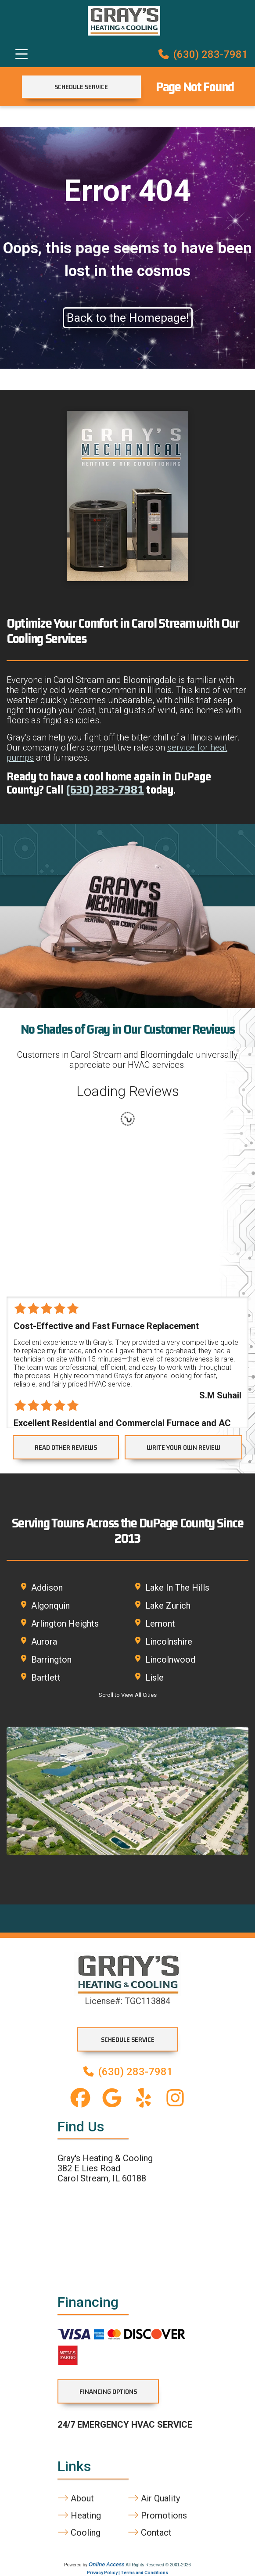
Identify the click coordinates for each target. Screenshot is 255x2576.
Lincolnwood (170, 1659)
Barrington (51, 1659)
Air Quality (154, 2498)
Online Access (107, 2565)
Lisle (154, 1677)
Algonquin (50, 1605)
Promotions (157, 2516)
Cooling (79, 2533)
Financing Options (108, 2391)
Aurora (44, 1641)
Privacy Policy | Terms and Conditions (127, 2572)
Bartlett (46, 1677)
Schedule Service (81, 86)
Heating (79, 2516)
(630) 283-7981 (202, 54)
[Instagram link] (175, 2098)
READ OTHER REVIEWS (66, 1447)
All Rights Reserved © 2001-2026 (158, 2564)
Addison (47, 1587)
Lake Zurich (167, 1605)
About (75, 2498)
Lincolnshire (168, 1641)
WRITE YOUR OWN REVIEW (183, 1447)
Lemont (160, 1623)
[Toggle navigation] (21, 54)
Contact (150, 2533)
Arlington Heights (65, 1623)
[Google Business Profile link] (112, 2098)
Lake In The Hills (177, 1587)
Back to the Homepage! (128, 318)
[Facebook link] (80, 2098)
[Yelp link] (143, 2098)
